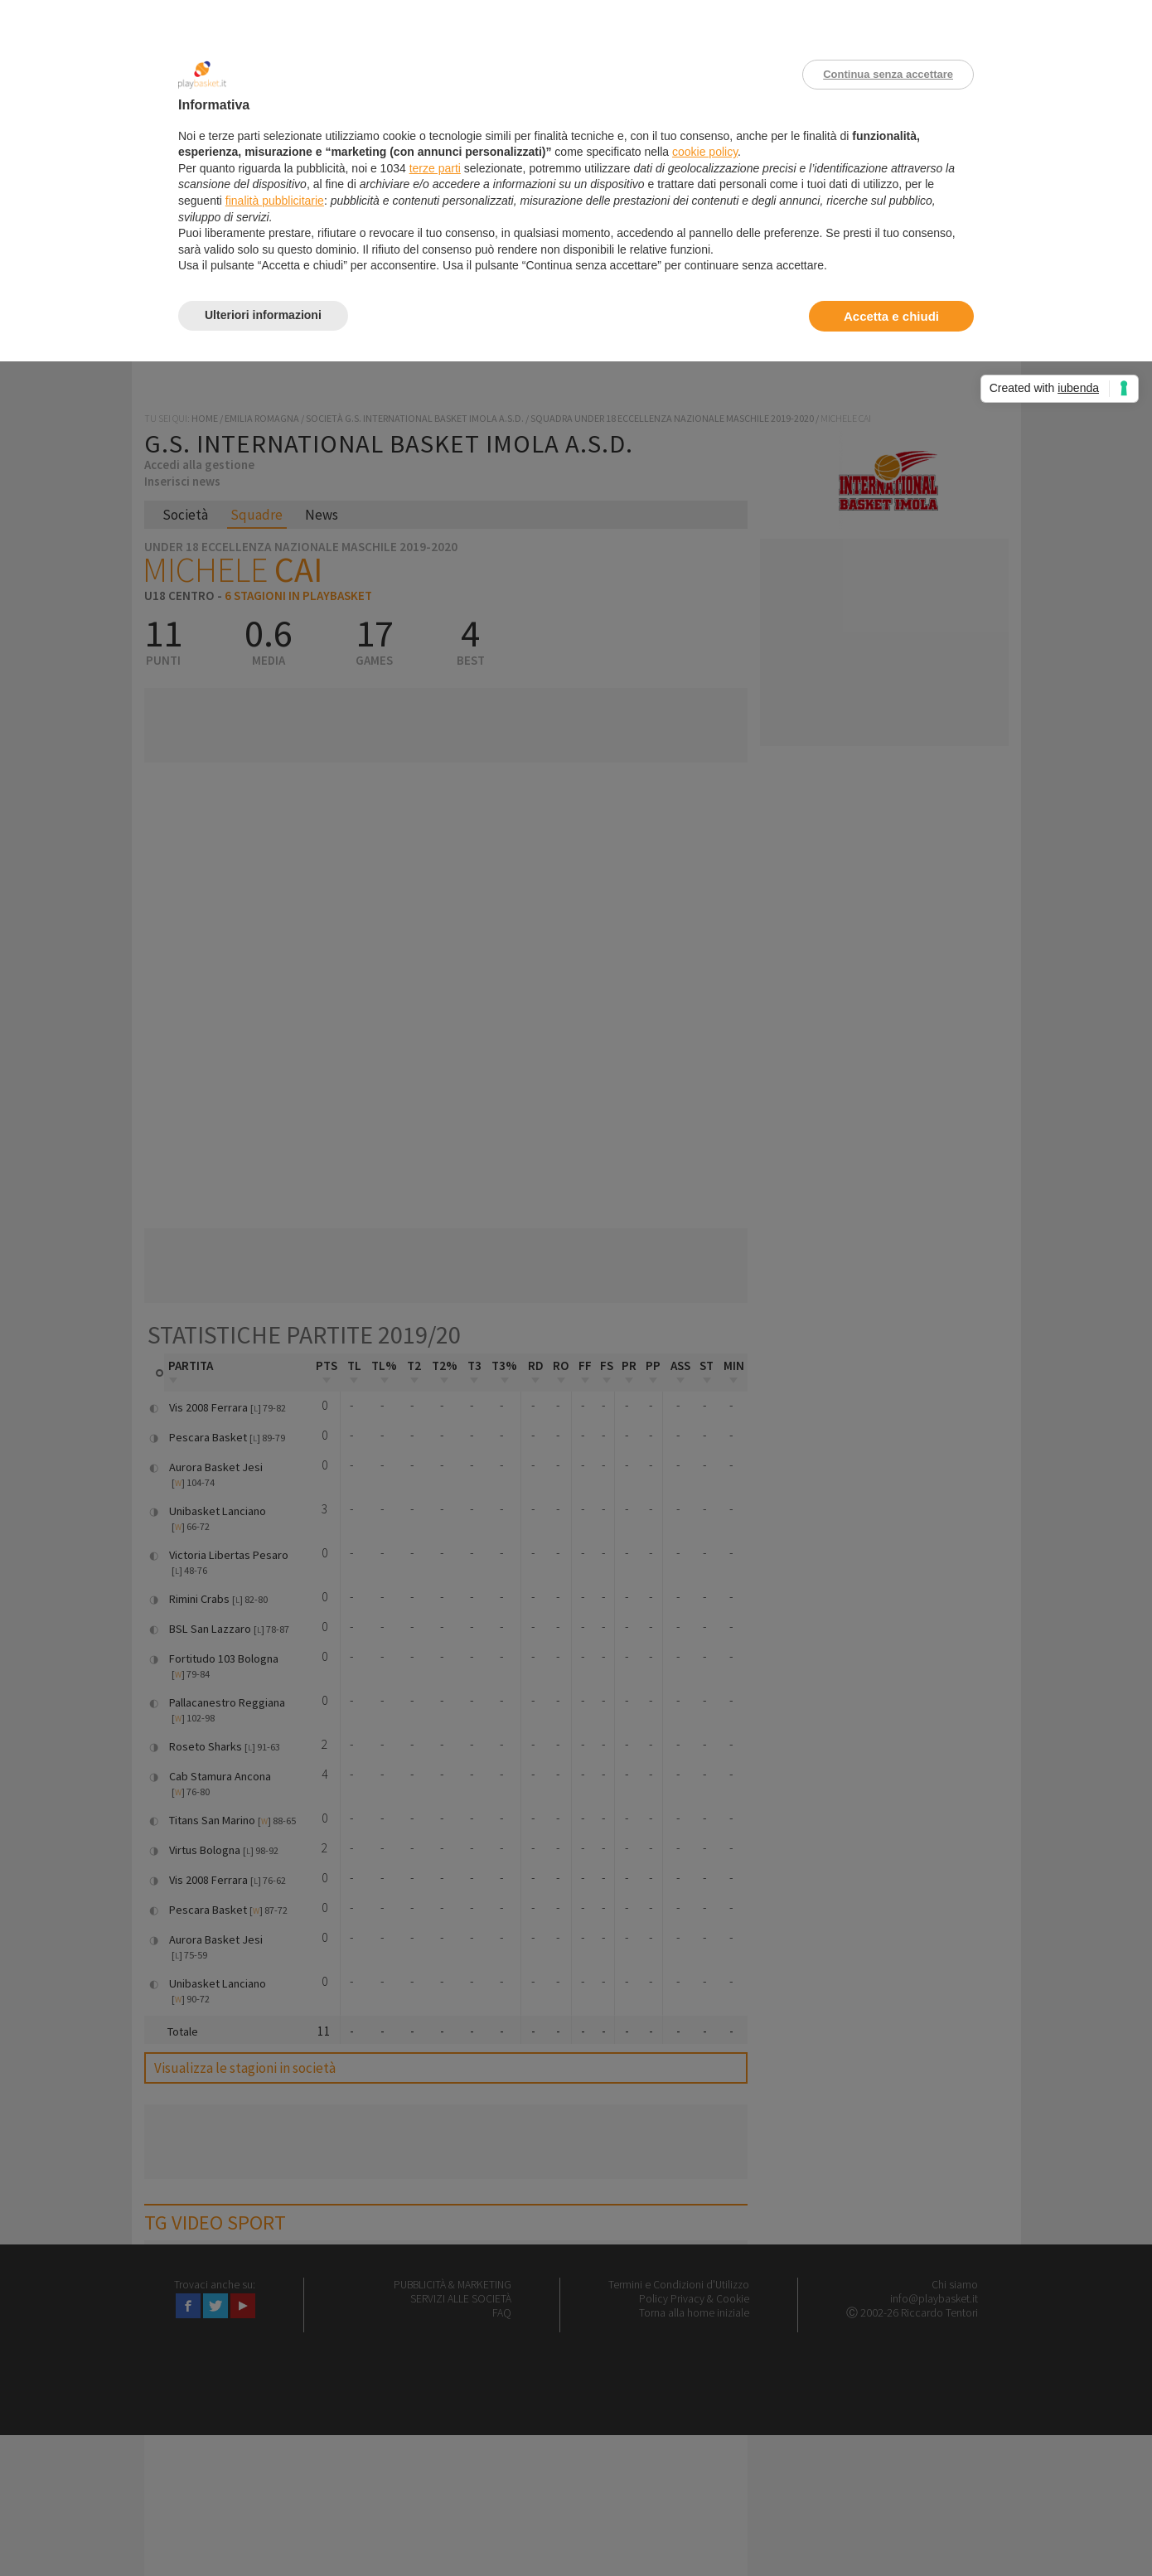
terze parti (435, 168)
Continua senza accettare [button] (888, 74)
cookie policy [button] (705, 151)
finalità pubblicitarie (274, 200)
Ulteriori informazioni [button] (263, 315)
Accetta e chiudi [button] (891, 316)
